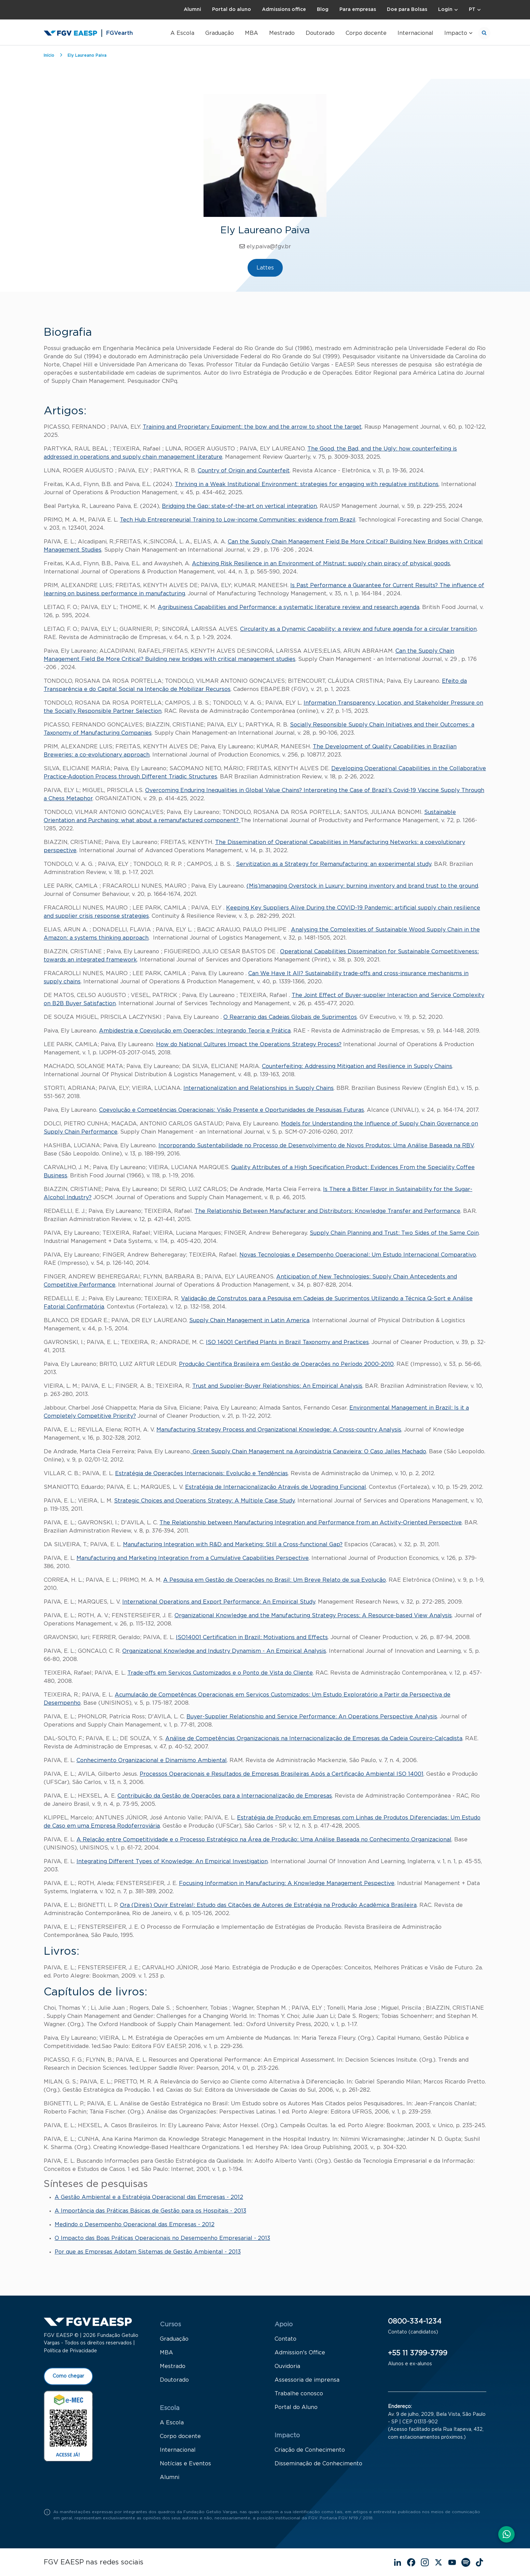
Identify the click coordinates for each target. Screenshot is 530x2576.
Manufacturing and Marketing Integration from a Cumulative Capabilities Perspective (192, 1558)
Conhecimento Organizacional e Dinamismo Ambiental (151, 1760)
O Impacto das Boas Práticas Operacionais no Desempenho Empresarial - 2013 (162, 2238)
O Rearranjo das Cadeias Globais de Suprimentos (290, 1017)
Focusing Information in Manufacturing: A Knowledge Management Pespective (286, 1883)
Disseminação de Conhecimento (318, 2467)
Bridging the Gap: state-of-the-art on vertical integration (239, 506)
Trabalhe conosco (299, 2397)
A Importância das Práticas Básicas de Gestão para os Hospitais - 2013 (150, 2211)
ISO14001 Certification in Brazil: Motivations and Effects (252, 1637)
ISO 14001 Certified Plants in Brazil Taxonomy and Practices (287, 1342)
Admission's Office (300, 2356)
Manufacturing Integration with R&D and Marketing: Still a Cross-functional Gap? (233, 1544)
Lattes (265, 268)
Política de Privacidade (70, 2354)
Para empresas (357, 9)
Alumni (192, 9)
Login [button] (445, 9)
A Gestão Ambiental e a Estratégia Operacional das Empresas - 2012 (149, 2197)
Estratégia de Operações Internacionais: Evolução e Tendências (201, 1473)
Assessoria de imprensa (307, 2383)
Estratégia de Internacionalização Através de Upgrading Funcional (275, 1487)
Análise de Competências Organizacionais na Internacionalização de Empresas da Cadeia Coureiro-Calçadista (313, 1738)
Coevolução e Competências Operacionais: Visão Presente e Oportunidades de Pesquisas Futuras (231, 1110)
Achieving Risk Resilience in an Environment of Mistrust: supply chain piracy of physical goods (321, 563)
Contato (285, 2342)
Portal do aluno (231, 9)
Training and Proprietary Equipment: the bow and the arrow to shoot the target (252, 427)
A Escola (182, 33)
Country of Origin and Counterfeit (244, 470)
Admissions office (284, 9)
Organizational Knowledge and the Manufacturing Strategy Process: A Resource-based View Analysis (313, 1615)
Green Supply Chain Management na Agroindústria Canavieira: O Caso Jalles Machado (308, 1451)
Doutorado (320, 33)
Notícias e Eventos (185, 2467)
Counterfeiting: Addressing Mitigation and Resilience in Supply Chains (357, 1066)
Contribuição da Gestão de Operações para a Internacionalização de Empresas (224, 1796)
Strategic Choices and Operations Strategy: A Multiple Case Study (204, 1501)
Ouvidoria (287, 2369)
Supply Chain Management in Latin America (249, 1320)
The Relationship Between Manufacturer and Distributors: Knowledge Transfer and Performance (327, 1211)
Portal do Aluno (296, 2410)
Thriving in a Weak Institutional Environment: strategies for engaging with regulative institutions (306, 484)
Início (49, 55)
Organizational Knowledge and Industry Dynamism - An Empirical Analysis (224, 1651)
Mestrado (282, 33)
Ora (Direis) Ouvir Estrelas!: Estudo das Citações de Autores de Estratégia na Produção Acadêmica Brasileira (268, 1905)
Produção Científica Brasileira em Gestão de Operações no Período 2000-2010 (286, 1364)
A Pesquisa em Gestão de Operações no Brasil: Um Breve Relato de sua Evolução (274, 1580)
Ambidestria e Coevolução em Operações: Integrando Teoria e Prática (195, 1031)
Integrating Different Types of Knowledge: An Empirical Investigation (172, 1861)
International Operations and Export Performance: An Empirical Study (218, 1602)
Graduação (219, 33)
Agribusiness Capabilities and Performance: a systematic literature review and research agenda (288, 607)
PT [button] (472, 9)
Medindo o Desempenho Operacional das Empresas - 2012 (134, 2224)
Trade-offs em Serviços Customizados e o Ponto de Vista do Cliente (220, 1673)
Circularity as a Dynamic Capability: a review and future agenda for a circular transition (358, 629)
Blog (323, 9)
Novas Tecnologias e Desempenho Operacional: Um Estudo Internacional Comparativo (357, 1255)
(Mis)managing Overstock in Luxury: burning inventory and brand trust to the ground (362, 886)
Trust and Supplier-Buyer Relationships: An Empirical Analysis (277, 1386)
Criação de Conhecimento (310, 2453)
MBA (251, 33)
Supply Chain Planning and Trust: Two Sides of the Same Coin (394, 1233)
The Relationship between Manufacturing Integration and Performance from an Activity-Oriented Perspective (310, 1522)
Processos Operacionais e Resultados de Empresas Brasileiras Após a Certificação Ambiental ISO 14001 (281, 1774)
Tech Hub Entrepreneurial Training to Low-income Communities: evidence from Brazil (237, 520)
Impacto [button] (455, 33)
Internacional (415, 33)
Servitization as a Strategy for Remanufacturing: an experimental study (333, 864)
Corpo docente (366, 33)
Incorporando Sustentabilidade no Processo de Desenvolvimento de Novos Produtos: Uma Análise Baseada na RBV (316, 1145)
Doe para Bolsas (407, 9)
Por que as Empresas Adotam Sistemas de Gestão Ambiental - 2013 (148, 2252)
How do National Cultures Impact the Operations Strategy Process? (248, 1044)
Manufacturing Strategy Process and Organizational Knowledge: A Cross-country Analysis (278, 1429)
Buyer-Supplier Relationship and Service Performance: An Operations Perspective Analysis (311, 1716)
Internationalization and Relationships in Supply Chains (258, 1088)
